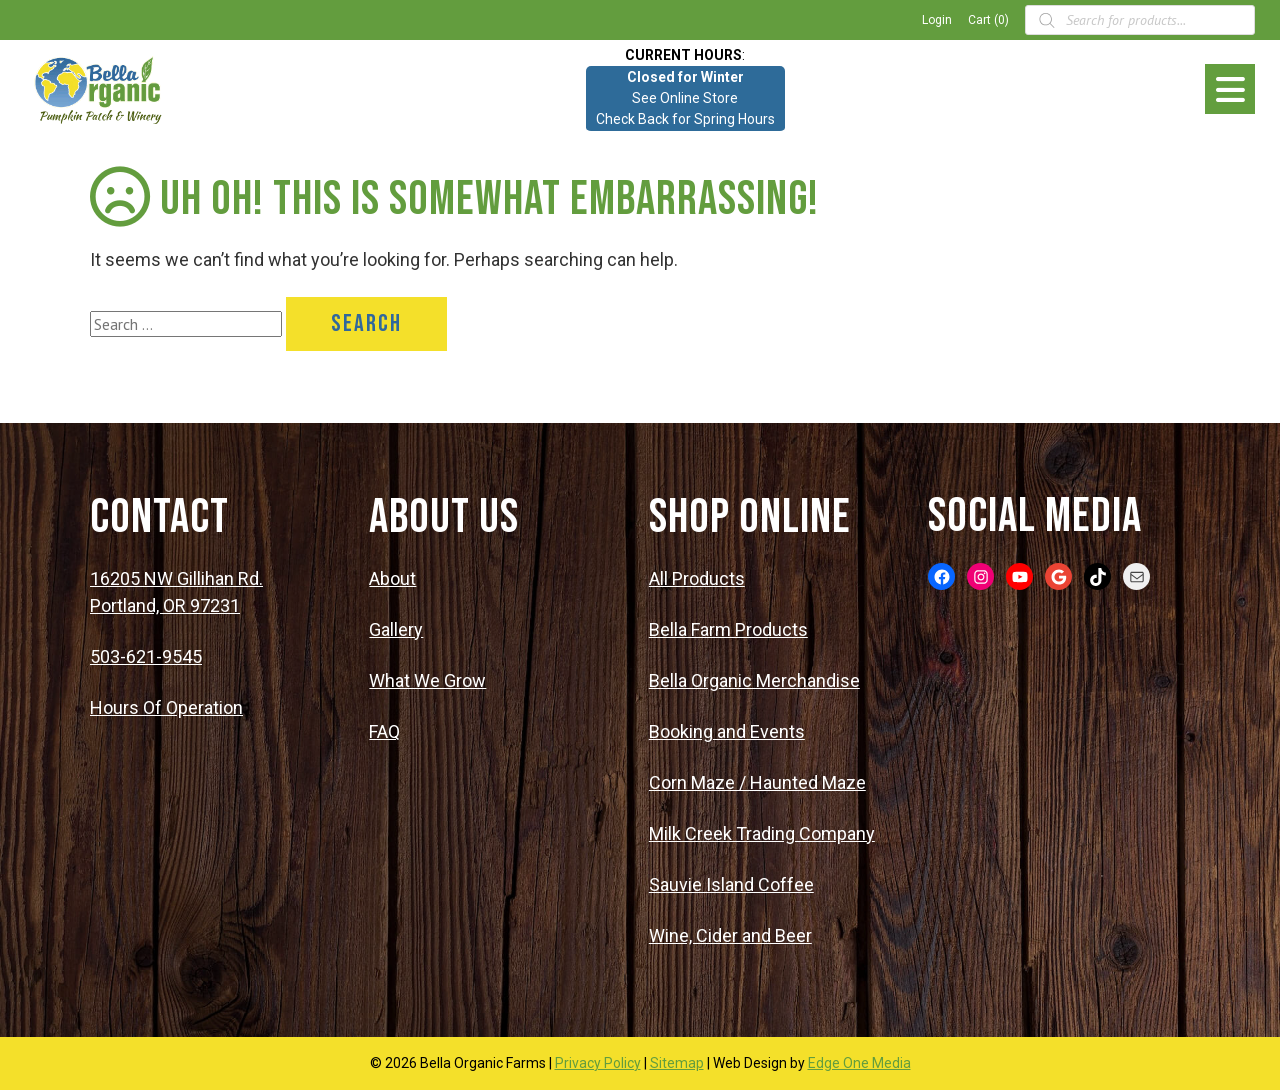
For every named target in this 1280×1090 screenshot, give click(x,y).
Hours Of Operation (166, 707)
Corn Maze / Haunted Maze (757, 782)
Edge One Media (859, 1063)
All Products (697, 578)
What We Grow (427, 680)
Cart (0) (988, 20)
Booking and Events (727, 731)
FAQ (384, 731)
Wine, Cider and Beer (730, 935)
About (392, 578)
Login (937, 20)
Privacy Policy (598, 1063)
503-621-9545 (146, 656)
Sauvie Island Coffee (731, 884)
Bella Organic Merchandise (754, 680)
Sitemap (677, 1063)
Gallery (396, 629)
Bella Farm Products (728, 629)
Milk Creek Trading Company (762, 833)
